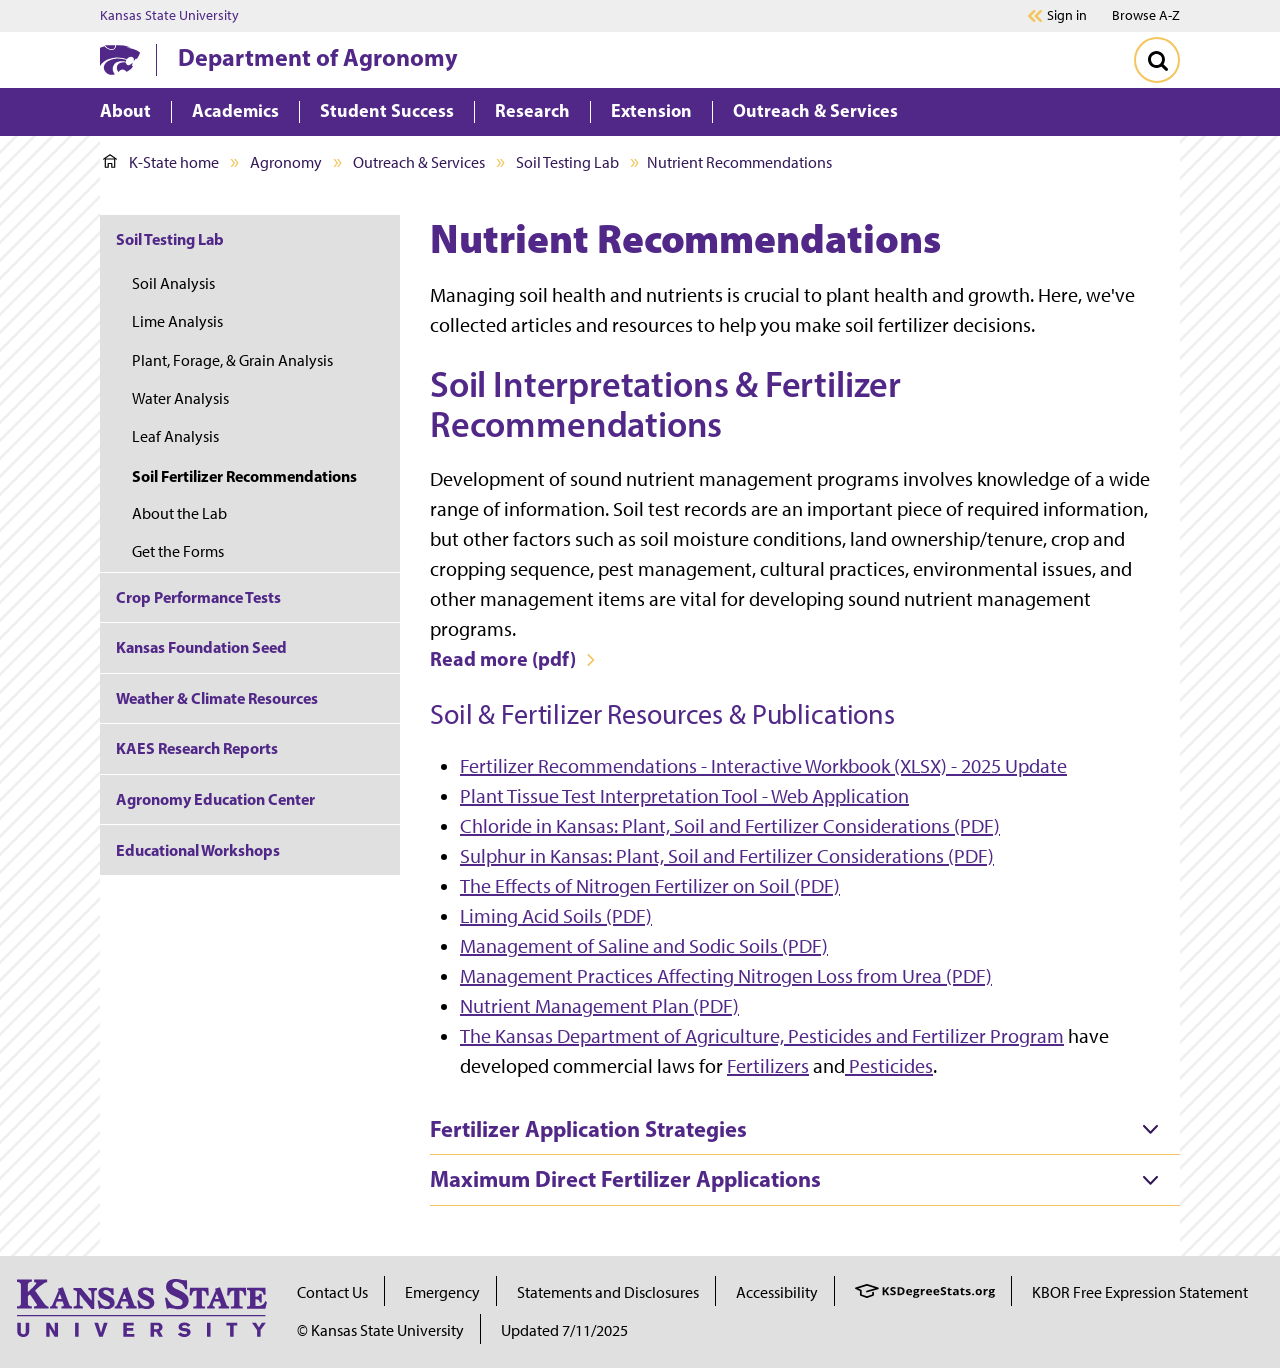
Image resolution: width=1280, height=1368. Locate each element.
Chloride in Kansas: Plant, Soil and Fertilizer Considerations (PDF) (730, 826)
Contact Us (332, 1292)
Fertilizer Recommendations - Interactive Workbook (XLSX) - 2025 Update (763, 766)
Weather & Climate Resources (217, 698)
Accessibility (777, 1292)
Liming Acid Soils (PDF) (556, 916)
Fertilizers (768, 1066)
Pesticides (889, 1066)
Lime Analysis (177, 321)
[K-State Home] (120, 59)
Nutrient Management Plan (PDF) (599, 1006)
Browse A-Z (1146, 15)
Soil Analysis (173, 283)
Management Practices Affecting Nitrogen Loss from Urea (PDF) (726, 976)
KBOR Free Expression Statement (1140, 1292)
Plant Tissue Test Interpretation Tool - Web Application (684, 796)
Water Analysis (180, 398)
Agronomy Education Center (215, 799)
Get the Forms (178, 551)
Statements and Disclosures (608, 1292)
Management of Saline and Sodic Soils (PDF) (644, 946)
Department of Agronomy (318, 57)
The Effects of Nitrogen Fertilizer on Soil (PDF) (650, 886)
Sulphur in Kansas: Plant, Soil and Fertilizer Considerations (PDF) (727, 856)
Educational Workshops (198, 850)
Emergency (442, 1292)
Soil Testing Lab (567, 162)
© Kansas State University (380, 1330)
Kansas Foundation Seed (201, 647)
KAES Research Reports (197, 748)
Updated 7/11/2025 (564, 1330)
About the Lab (179, 513)
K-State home (161, 162)
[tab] (805, 1130)
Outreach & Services (419, 162)
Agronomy (286, 162)
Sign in (1067, 16)
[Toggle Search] (1157, 60)
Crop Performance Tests (198, 597)
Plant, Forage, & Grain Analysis (232, 360)
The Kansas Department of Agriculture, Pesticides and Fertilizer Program (762, 1036)
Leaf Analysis (175, 436)
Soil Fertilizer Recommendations (244, 476)
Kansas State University (169, 16)
